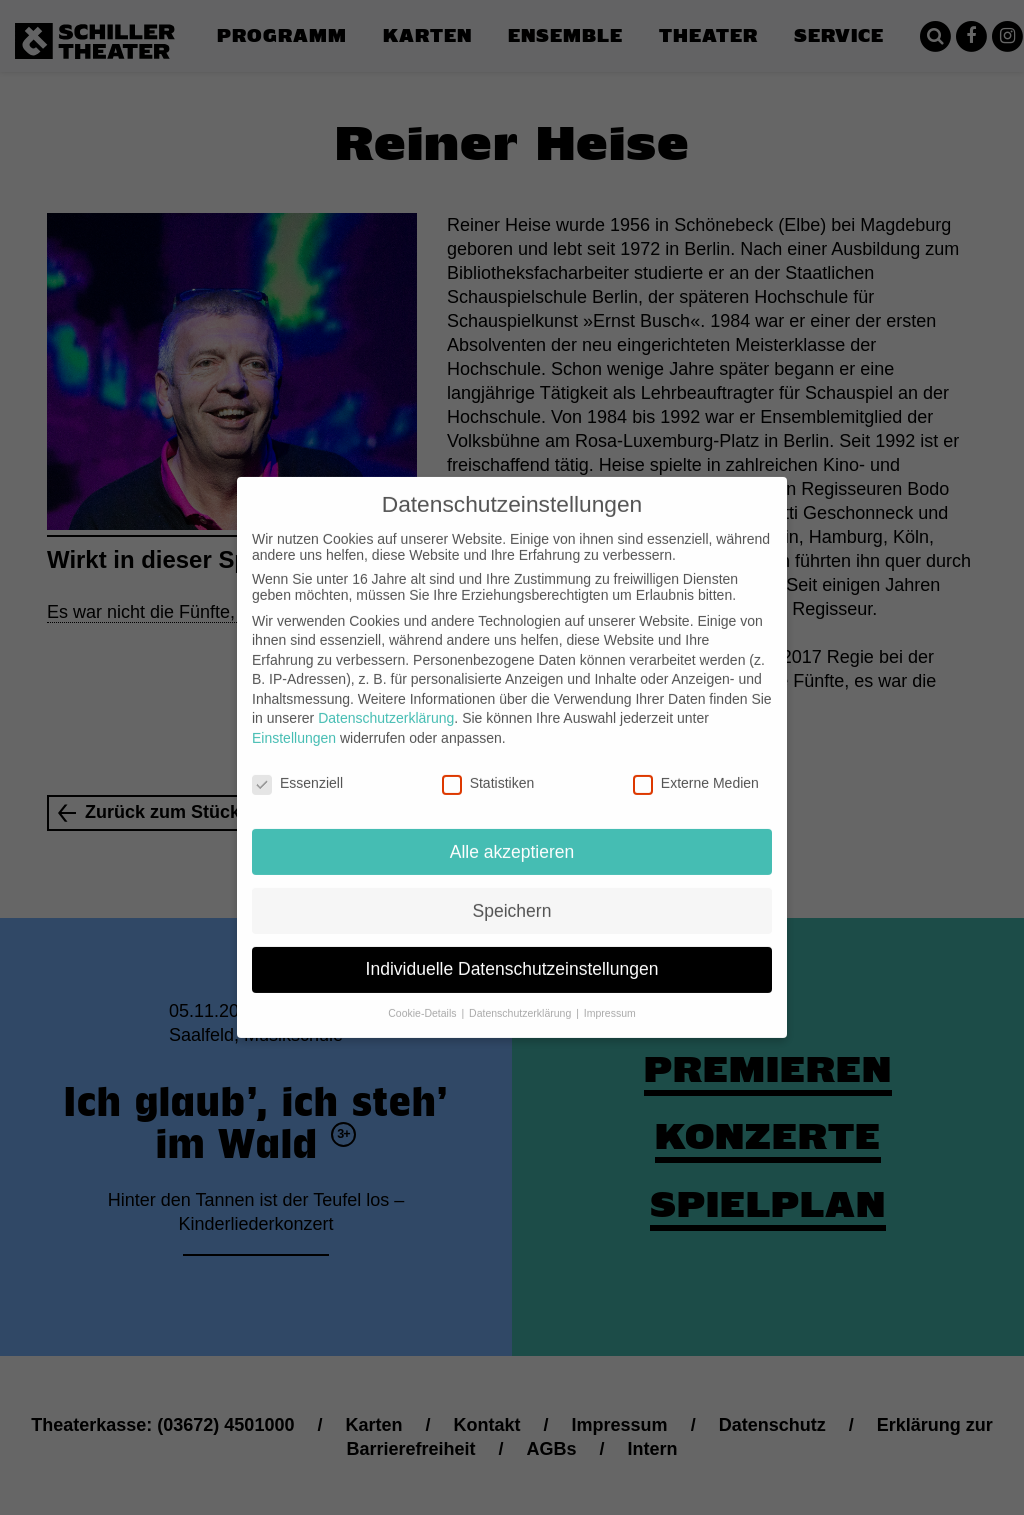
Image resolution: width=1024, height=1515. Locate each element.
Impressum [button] (610, 997)
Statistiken (488, 767)
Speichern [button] (512, 894)
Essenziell (297, 767)
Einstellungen (294, 722)
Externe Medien (696, 767)
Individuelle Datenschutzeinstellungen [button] (512, 953)
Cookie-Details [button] (423, 997)
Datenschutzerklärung (386, 702)
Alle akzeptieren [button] (512, 835)
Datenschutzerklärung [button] (521, 997)
